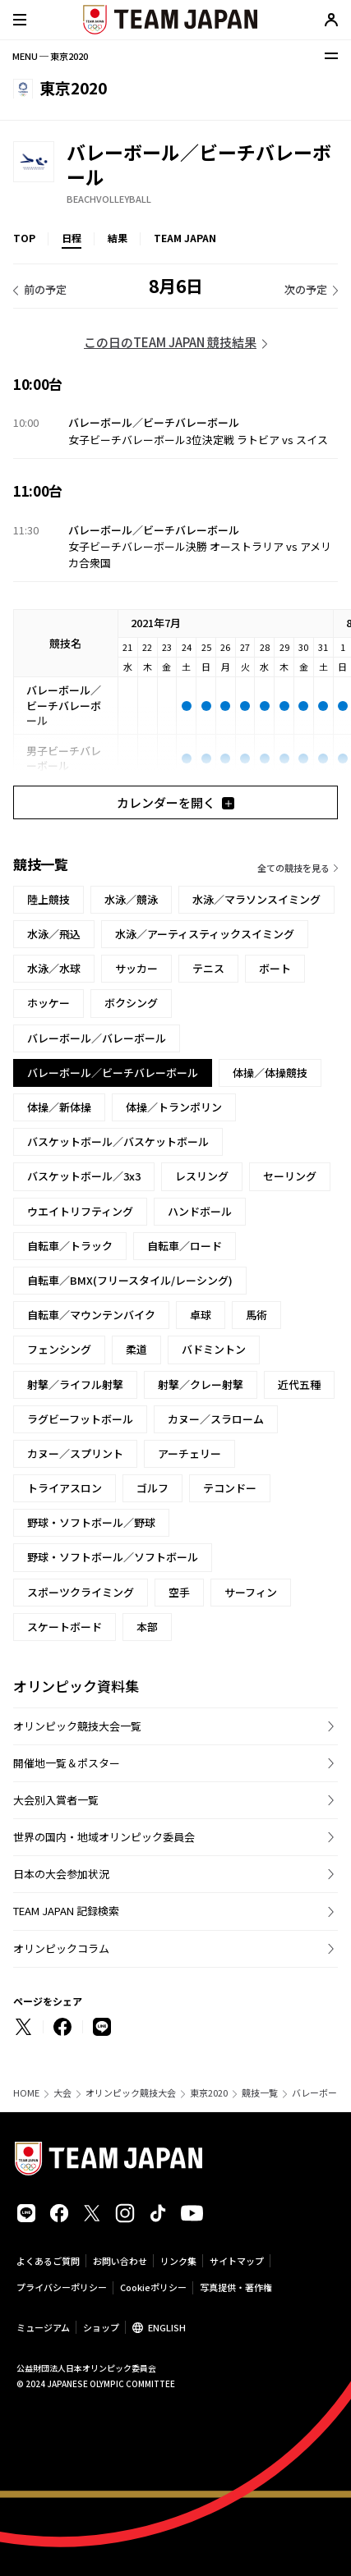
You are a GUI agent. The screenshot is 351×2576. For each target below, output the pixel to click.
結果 (117, 238)
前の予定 (45, 289)
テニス (208, 968)
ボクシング (131, 1003)
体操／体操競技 (270, 1072)
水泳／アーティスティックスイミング (204, 934)
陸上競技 (48, 899)
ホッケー (48, 1003)
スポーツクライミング (80, 1592)
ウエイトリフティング (80, 1211)
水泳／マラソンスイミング (256, 899)
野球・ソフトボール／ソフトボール (112, 1557)
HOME (26, 2093)
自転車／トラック (70, 1246)
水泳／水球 (54, 968)
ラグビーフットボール (80, 1419)
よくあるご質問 (48, 2260)
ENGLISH (167, 2327)
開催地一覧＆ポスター (66, 1763)
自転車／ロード (184, 1246)
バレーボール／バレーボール (96, 1038)
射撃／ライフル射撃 (75, 1384)
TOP (24, 238)
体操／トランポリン (174, 1107)
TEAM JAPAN (185, 238)
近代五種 (299, 1384)
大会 (62, 2093)
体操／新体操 (59, 1107)
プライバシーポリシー (61, 2287)
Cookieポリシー (153, 2287)
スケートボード (64, 1626)
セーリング (289, 1176)
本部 (147, 1626)
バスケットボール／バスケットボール (118, 1141)
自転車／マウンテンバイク (91, 1314)
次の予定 (305, 289)
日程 (71, 238)
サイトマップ (237, 2260)
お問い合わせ (120, 2260)
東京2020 (209, 2093)
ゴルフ (152, 1488)
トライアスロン (64, 1488)
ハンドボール (200, 1211)
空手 (179, 1592)
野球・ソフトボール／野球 (91, 1522)
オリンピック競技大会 (130, 2093)
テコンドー (229, 1488)
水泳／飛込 (54, 934)
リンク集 (178, 2260)
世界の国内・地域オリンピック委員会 (104, 1837)
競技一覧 (260, 2093)
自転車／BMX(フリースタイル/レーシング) (130, 1280)
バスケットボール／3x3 (84, 1176)
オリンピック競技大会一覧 (77, 1726)
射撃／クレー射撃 (200, 1384)
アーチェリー (189, 1453)
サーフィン (250, 1592)
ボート (275, 968)
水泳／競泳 (131, 899)
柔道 (136, 1349)
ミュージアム (43, 2327)
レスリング (202, 1176)
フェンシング (59, 1349)
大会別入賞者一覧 (56, 1800)
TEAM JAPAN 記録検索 (66, 1910)
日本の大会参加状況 (61, 1874)
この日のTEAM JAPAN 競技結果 (170, 342)
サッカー (136, 968)
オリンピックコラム (61, 1948)
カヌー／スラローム (216, 1419)
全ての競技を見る (293, 867)
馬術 (256, 1314)
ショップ (101, 2327)
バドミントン (214, 1349)
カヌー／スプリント (75, 1453)
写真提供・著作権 (236, 2287)
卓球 (200, 1314)
